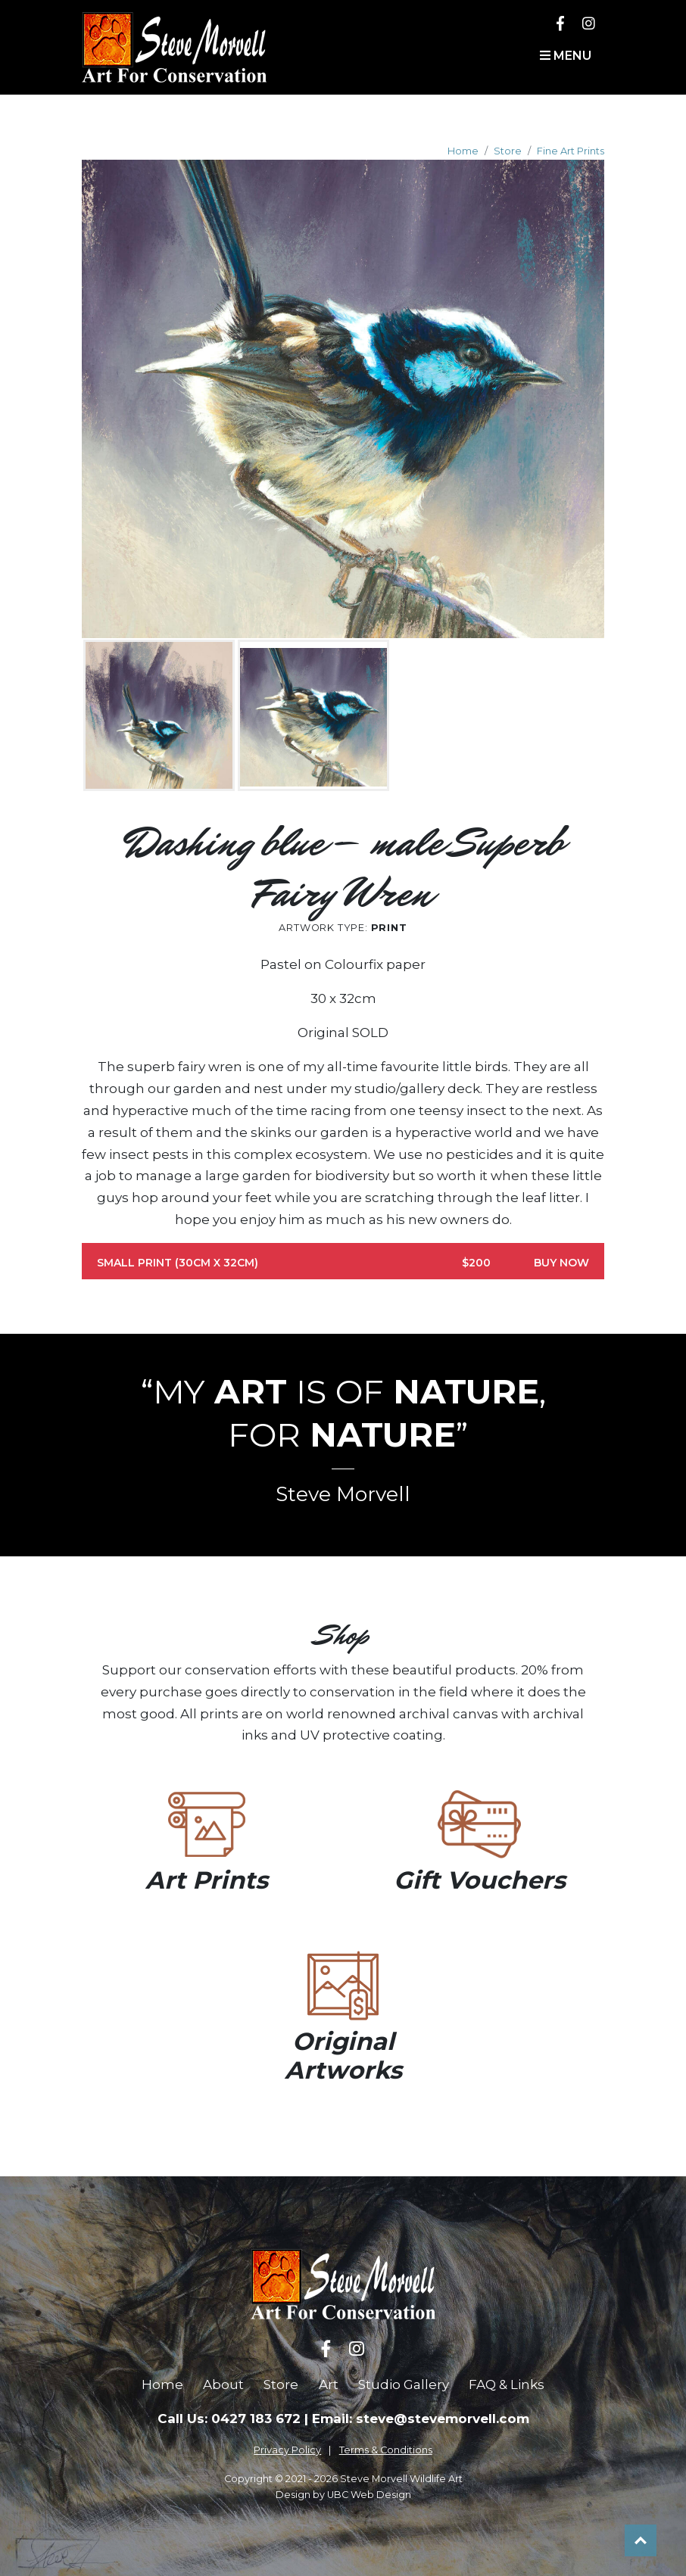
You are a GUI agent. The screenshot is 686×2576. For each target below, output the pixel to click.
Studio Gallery (403, 2384)
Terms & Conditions (385, 2450)
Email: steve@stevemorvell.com (420, 2418)
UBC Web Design (369, 2494)
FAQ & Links (506, 2384)
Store (508, 151)
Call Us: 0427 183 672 (229, 2418)
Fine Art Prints (570, 151)
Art (328, 2384)
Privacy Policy (287, 2450)
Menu (565, 55)
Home (463, 151)
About (223, 2384)
